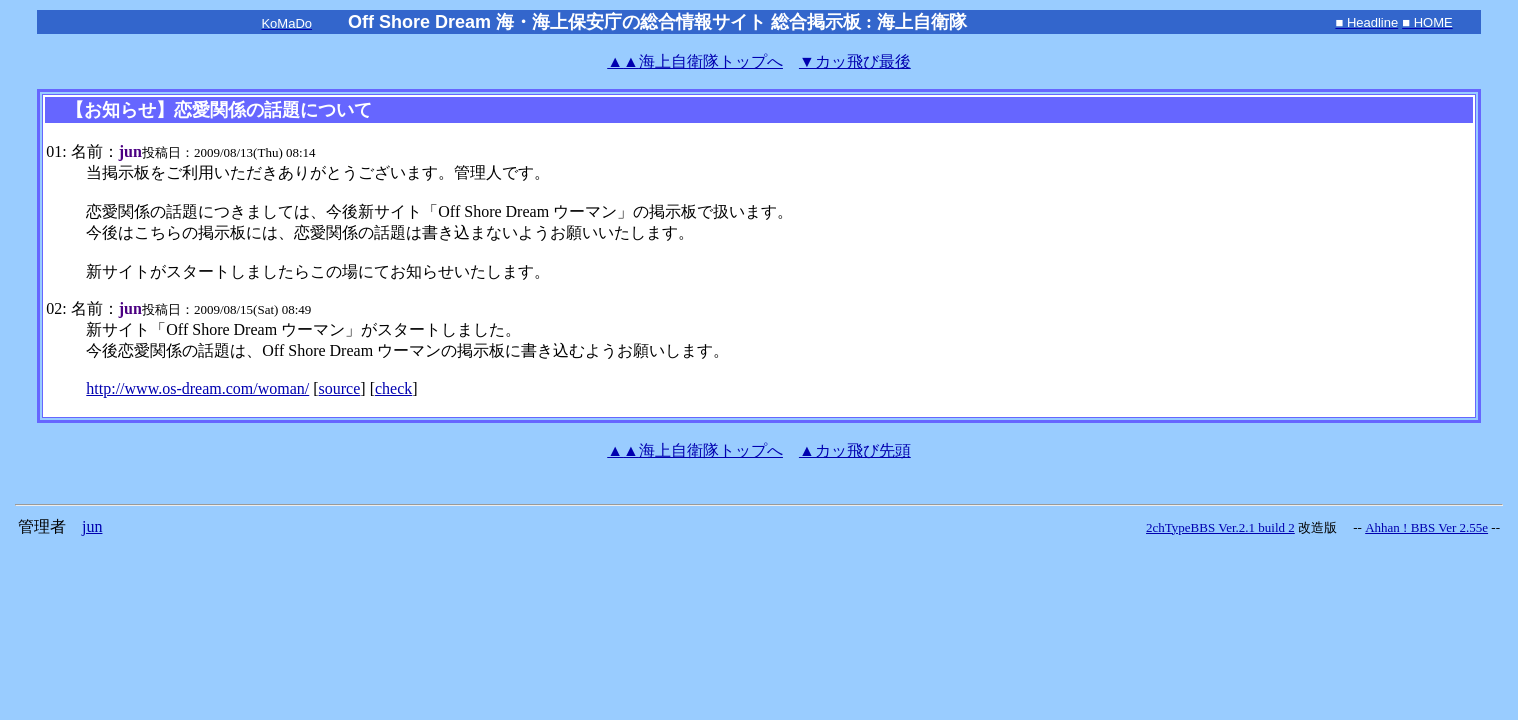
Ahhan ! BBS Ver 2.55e (1426, 527)
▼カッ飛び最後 (855, 61)
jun (92, 526)
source (340, 388)
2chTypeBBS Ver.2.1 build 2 (1220, 527)
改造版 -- (1330, 527)
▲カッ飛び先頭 (855, 450)
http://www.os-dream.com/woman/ (197, 388)
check (393, 388)
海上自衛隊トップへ (695, 61)
